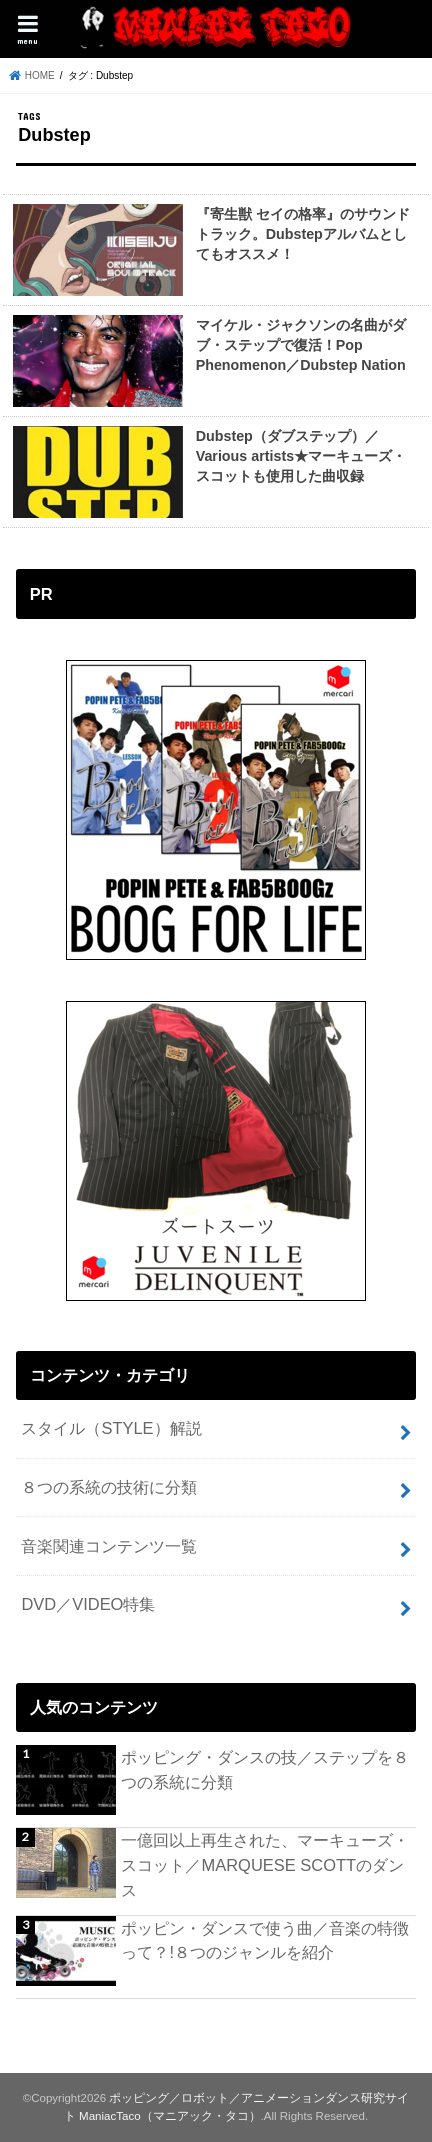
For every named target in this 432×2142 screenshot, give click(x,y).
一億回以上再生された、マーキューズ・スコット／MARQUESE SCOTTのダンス (265, 1864)
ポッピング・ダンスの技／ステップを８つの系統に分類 (265, 1769)
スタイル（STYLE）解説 (111, 1428)
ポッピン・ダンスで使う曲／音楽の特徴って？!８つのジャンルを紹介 (265, 1940)
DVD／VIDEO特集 (88, 1604)
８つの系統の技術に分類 (109, 1487)
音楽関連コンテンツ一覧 (109, 1546)
